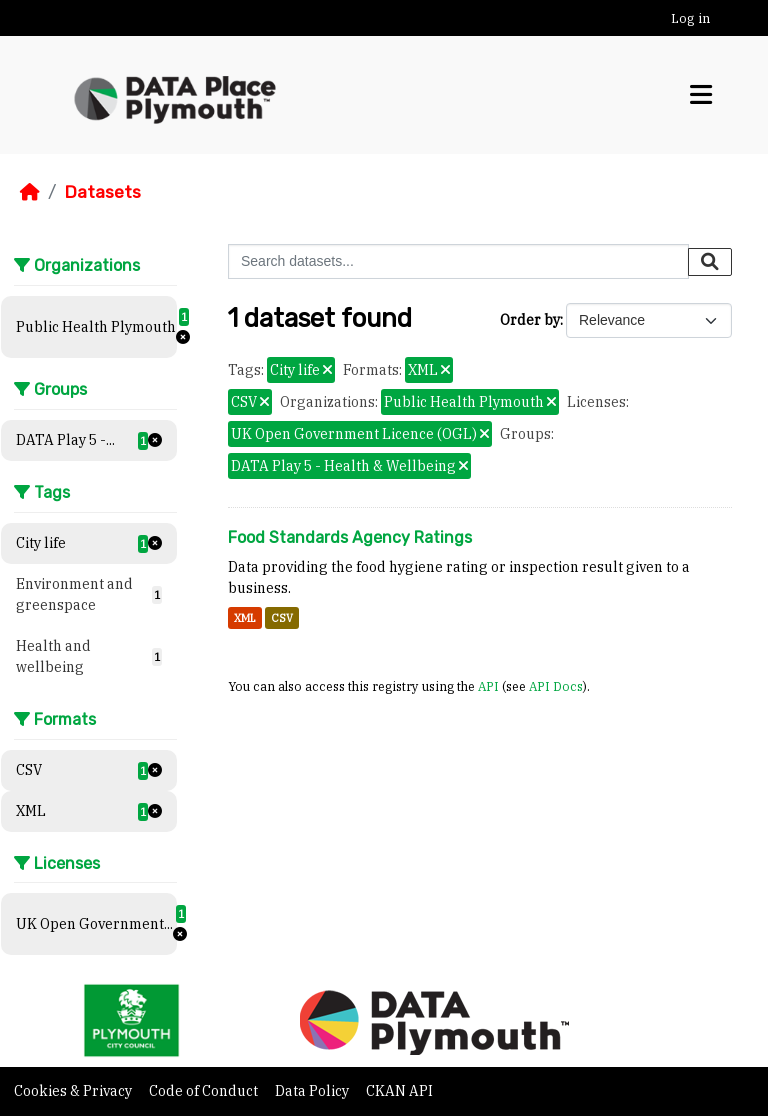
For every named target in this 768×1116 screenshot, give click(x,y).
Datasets (102, 192)
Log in (690, 18)
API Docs (556, 686)
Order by (530, 320)
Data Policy (313, 1091)
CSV (282, 618)
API (488, 686)
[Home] (30, 192)
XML (245, 618)
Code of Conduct (205, 1091)
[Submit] (710, 262)
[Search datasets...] (458, 261)
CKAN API (399, 1091)
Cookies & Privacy (74, 1091)
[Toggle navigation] (701, 95)
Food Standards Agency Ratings (350, 537)
